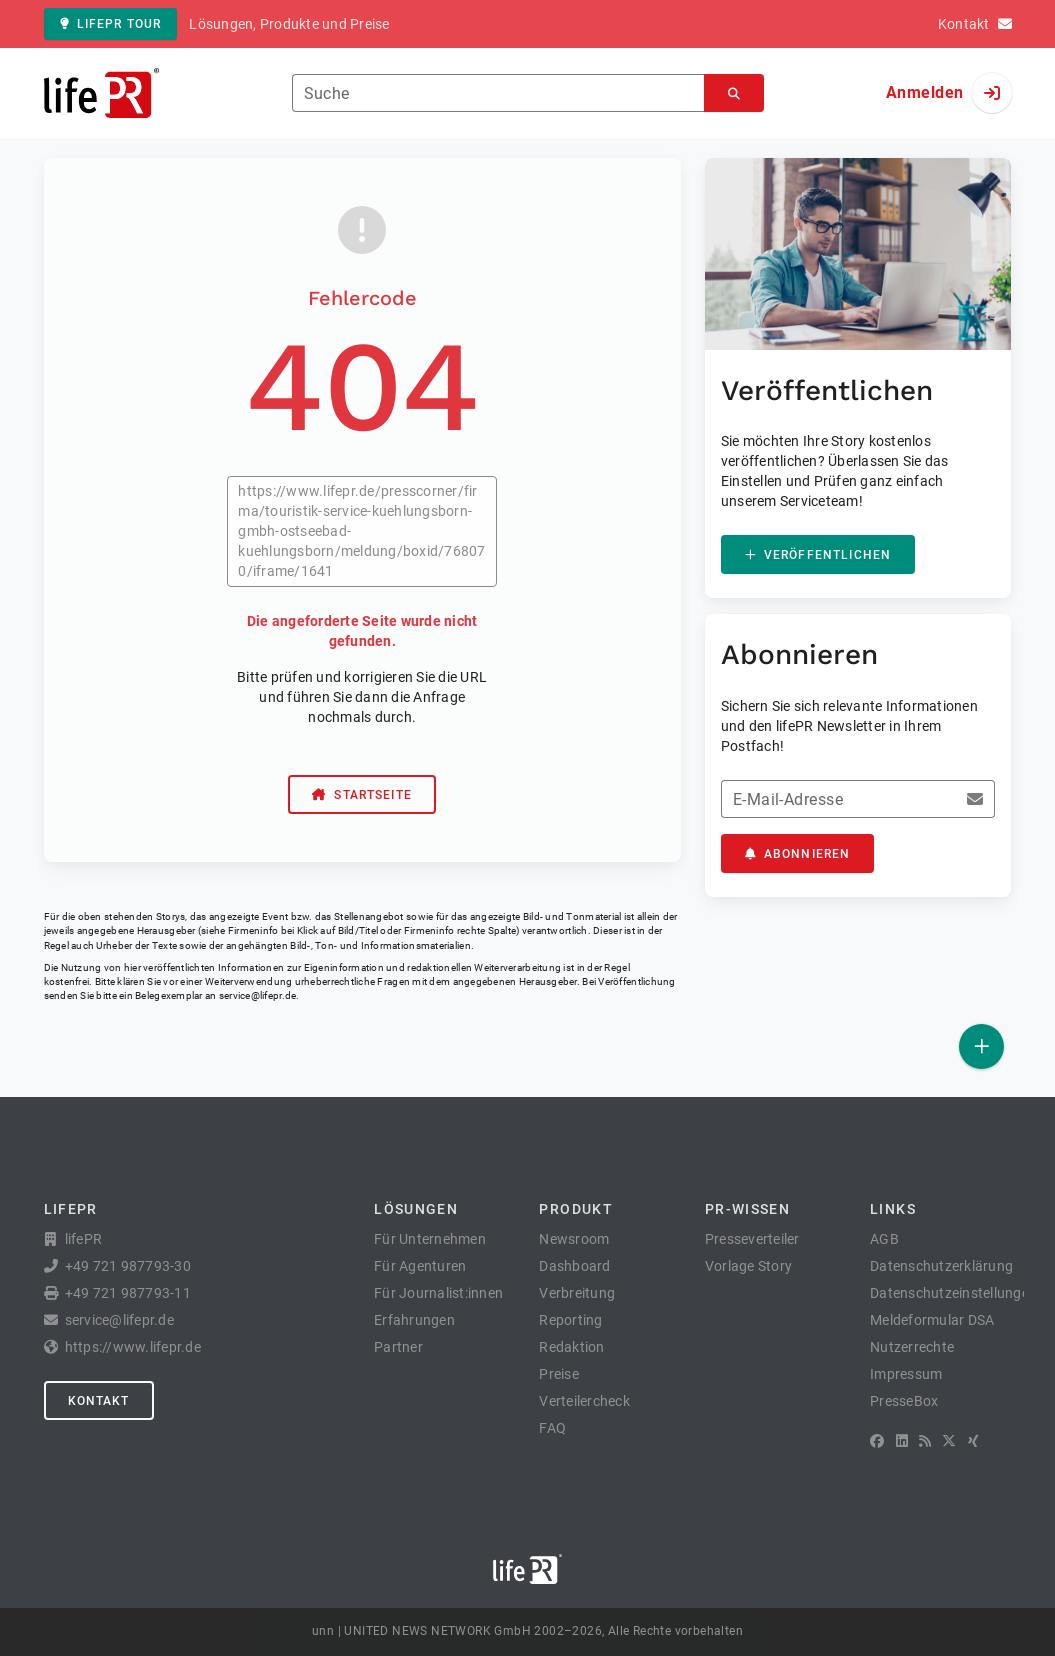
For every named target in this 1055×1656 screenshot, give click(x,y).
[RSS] (925, 1441)
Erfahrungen (414, 1320)
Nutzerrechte (912, 1347)
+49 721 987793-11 (128, 1293)
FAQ (552, 1428)
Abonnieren (798, 854)
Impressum (906, 1374)
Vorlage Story (748, 1266)
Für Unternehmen (430, 1239)
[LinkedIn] (902, 1441)
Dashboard (574, 1266)
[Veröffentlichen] (981, 1046)
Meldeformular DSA (932, 1320)
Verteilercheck (584, 1401)
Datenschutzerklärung (941, 1266)
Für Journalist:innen (438, 1293)
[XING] (973, 1441)
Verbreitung (577, 1293)
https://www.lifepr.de (133, 1347)
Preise (559, 1374)
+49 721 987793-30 (128, 1266)
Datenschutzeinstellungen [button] (953, 1293)
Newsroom (574, 1239)
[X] (949, 1441)
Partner (398, 1347)
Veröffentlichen (818, 555)
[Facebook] (877, 1441)
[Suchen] (734, 93)
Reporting (570, 1320)
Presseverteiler (752, 1239)
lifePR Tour (111, 24)
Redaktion (571, 1347)
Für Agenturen (420, 1266)
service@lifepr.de (258, 995)
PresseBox (904, 1401)
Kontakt (99, 1401)
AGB (884, 1239)
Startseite (362, 795)
